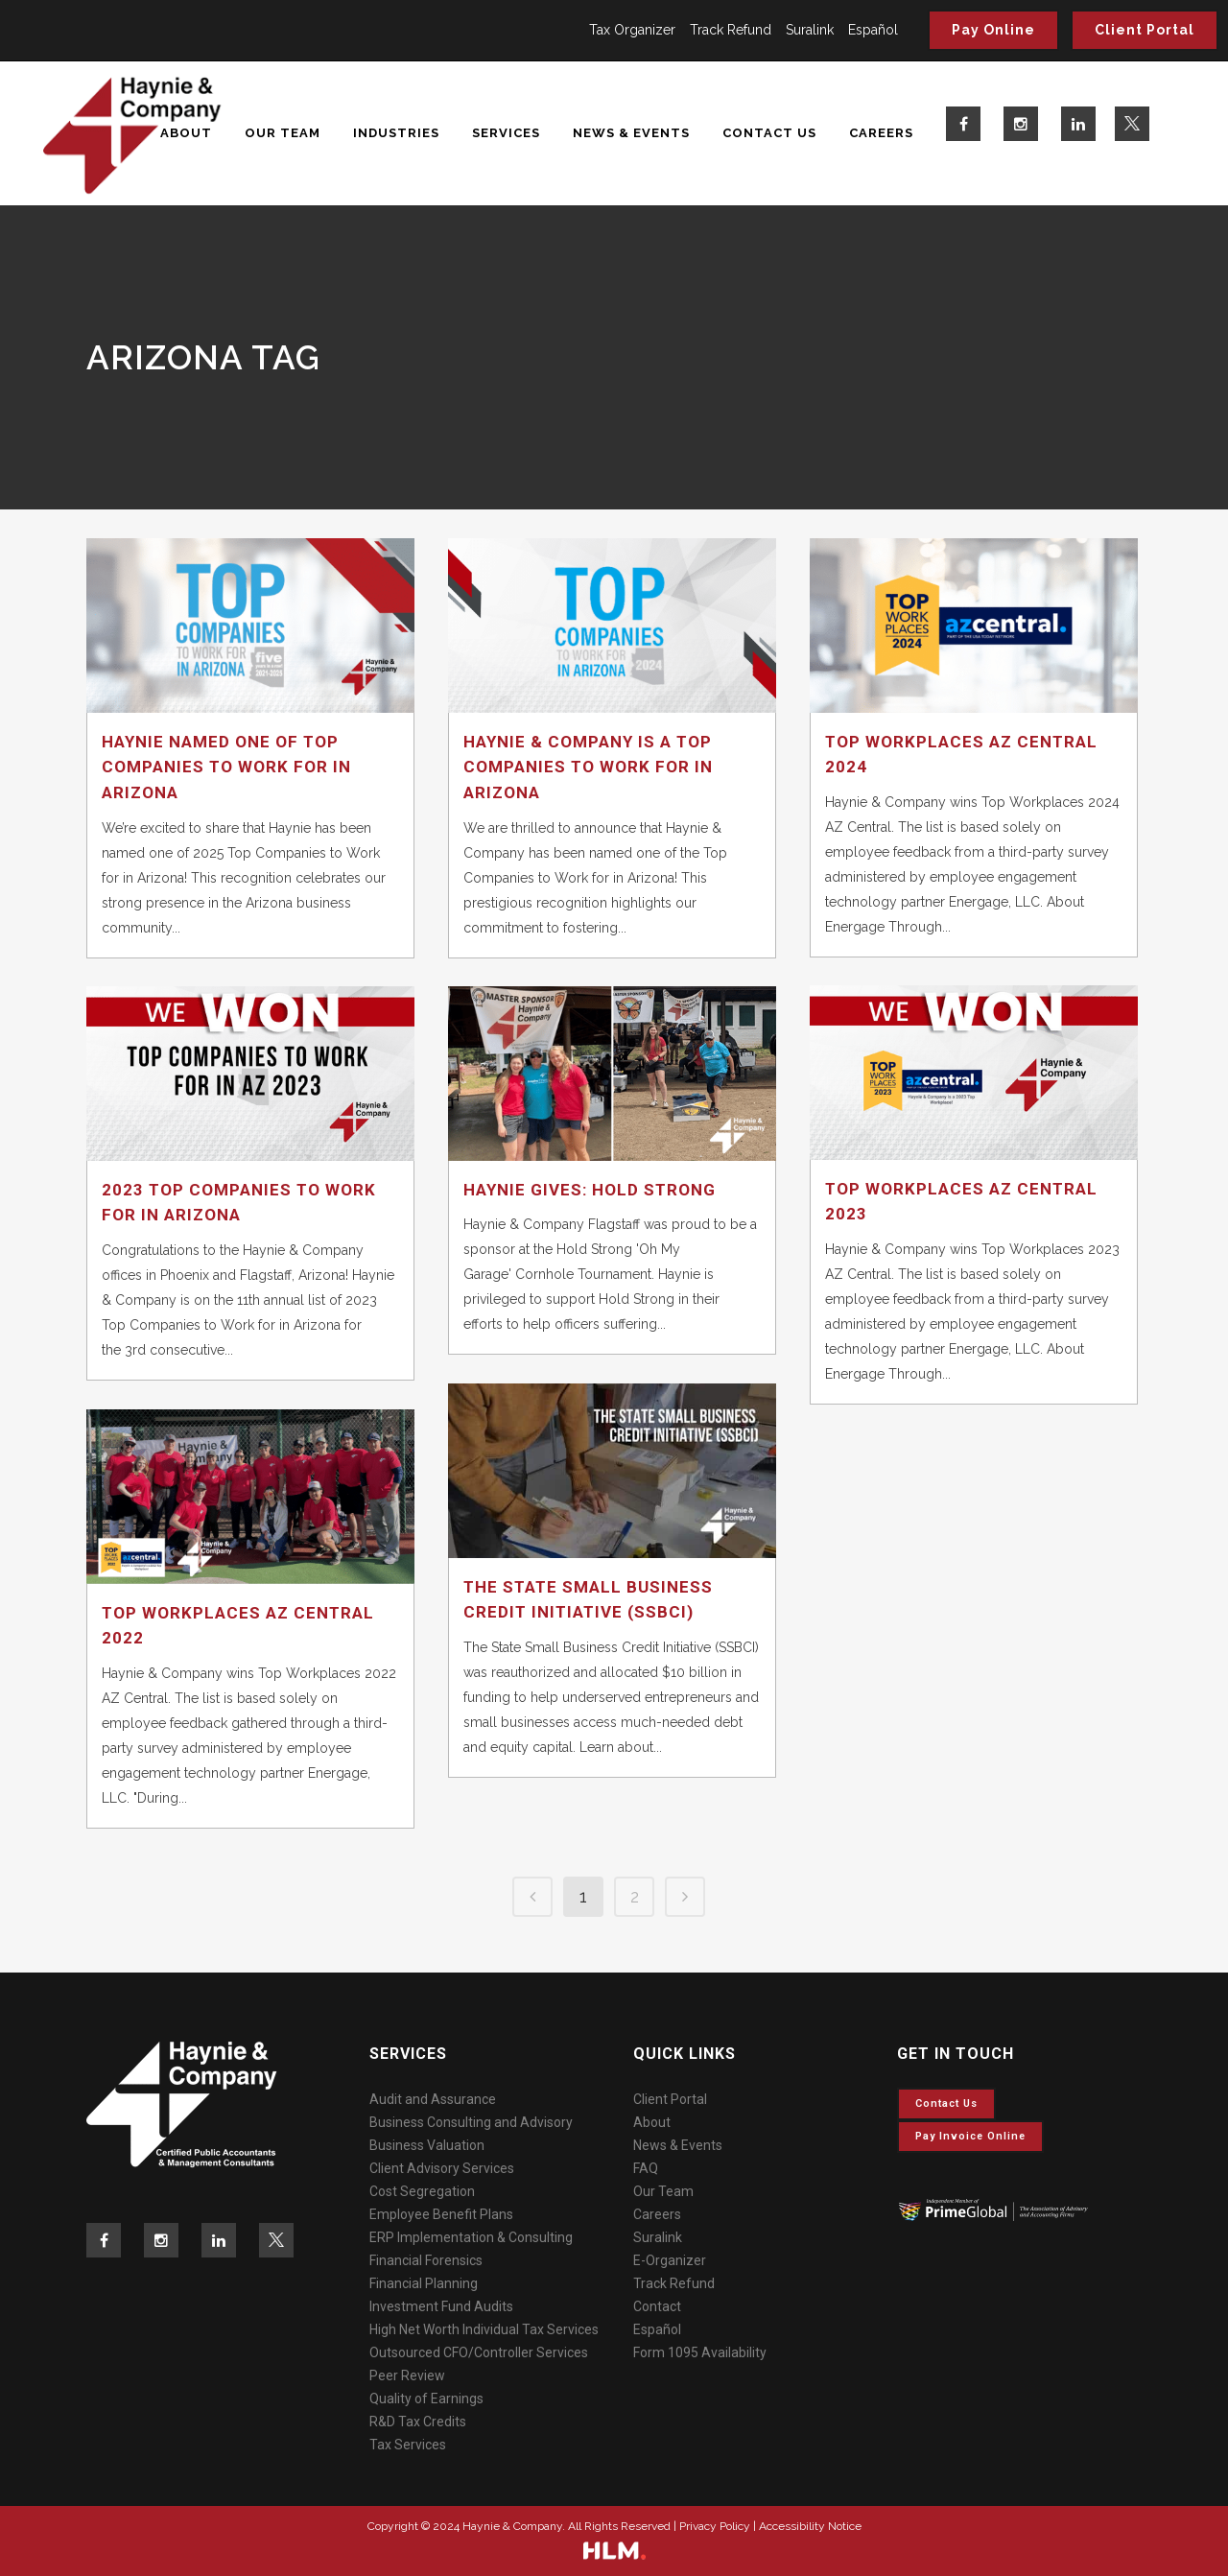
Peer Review (407, 2375)
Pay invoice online (970, 2136)
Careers (657, 2214)
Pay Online (993, 29)
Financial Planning (423, 2283)
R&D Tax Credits (417, 2421)
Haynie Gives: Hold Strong (589, 1189)
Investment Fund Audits (441, 2306)
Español (873, 29)
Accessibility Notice (810, 2526)
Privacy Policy (714, 2526)
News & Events (677, 2145)
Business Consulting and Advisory (471, 2122)
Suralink (810, 29)
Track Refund (730, 29)
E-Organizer (669, 2260)
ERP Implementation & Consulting (471, 2237)
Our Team (663, 2191)
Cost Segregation (422, 2191)
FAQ (645, 2168)
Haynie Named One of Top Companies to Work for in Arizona (226, 767)
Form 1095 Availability (700, 2352)
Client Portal (1144, 29)
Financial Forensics (426, 2260)
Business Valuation (426, 2145)
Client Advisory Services (441, 2168)
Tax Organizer (632, 29)
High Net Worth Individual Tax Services (484, 2329)
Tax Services (407, 2444)
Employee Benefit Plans (441, 2214)
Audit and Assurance (432, 2099)
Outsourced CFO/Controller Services (478, 2352)
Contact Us (946, 2103)
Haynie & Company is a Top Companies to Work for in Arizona (588, 767)
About (652, 2122)
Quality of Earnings (426, 2398)
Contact (657, 2306)
